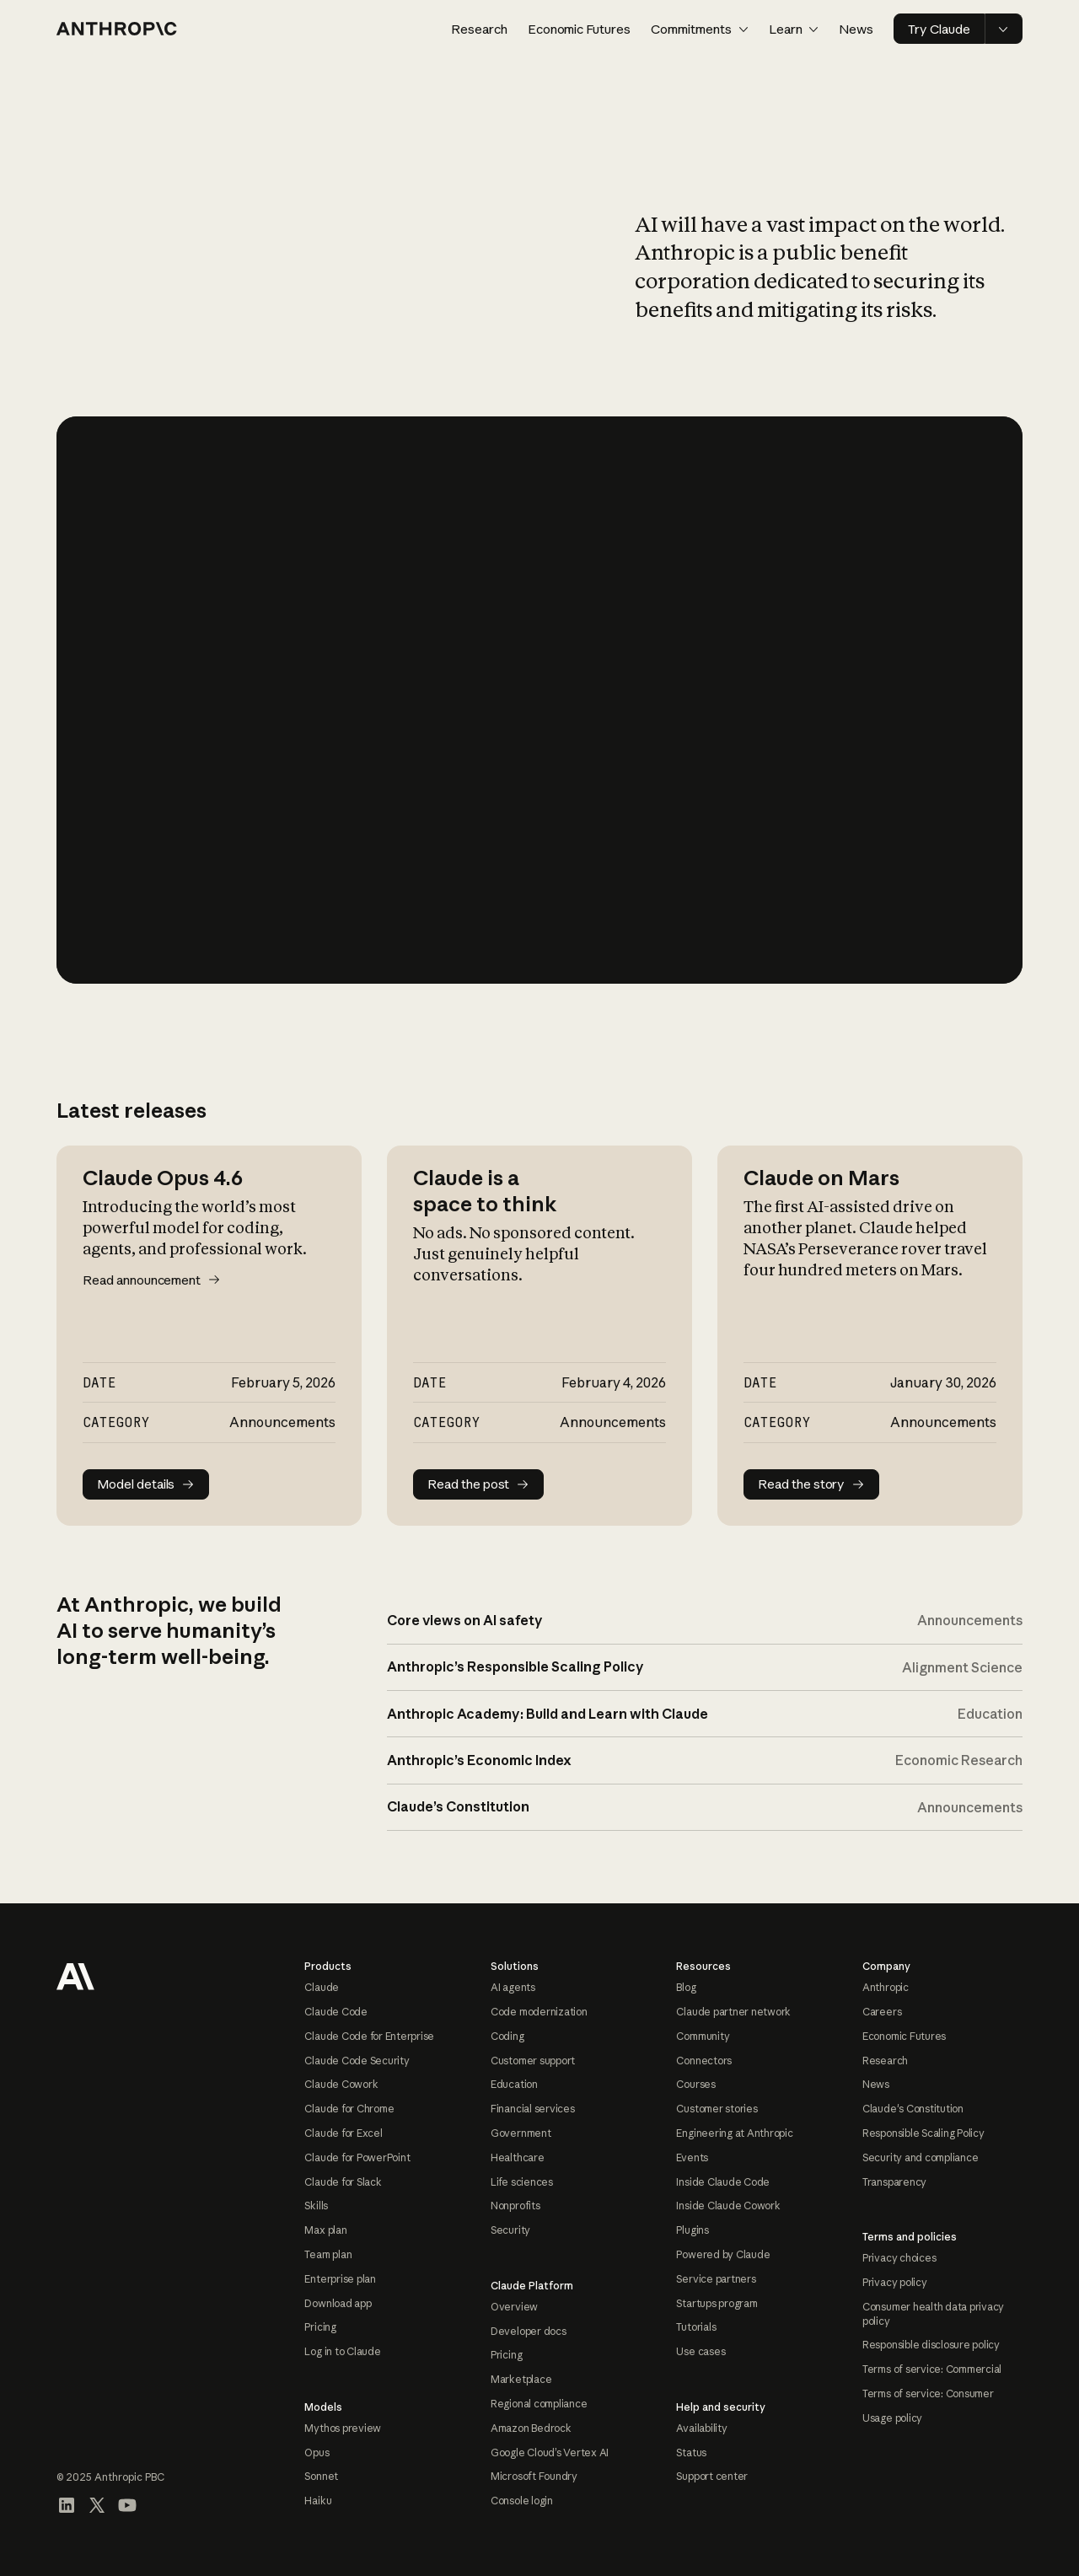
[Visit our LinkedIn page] (66, 2505)
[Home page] (117, 28)
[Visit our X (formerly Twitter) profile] (97, 2505)
